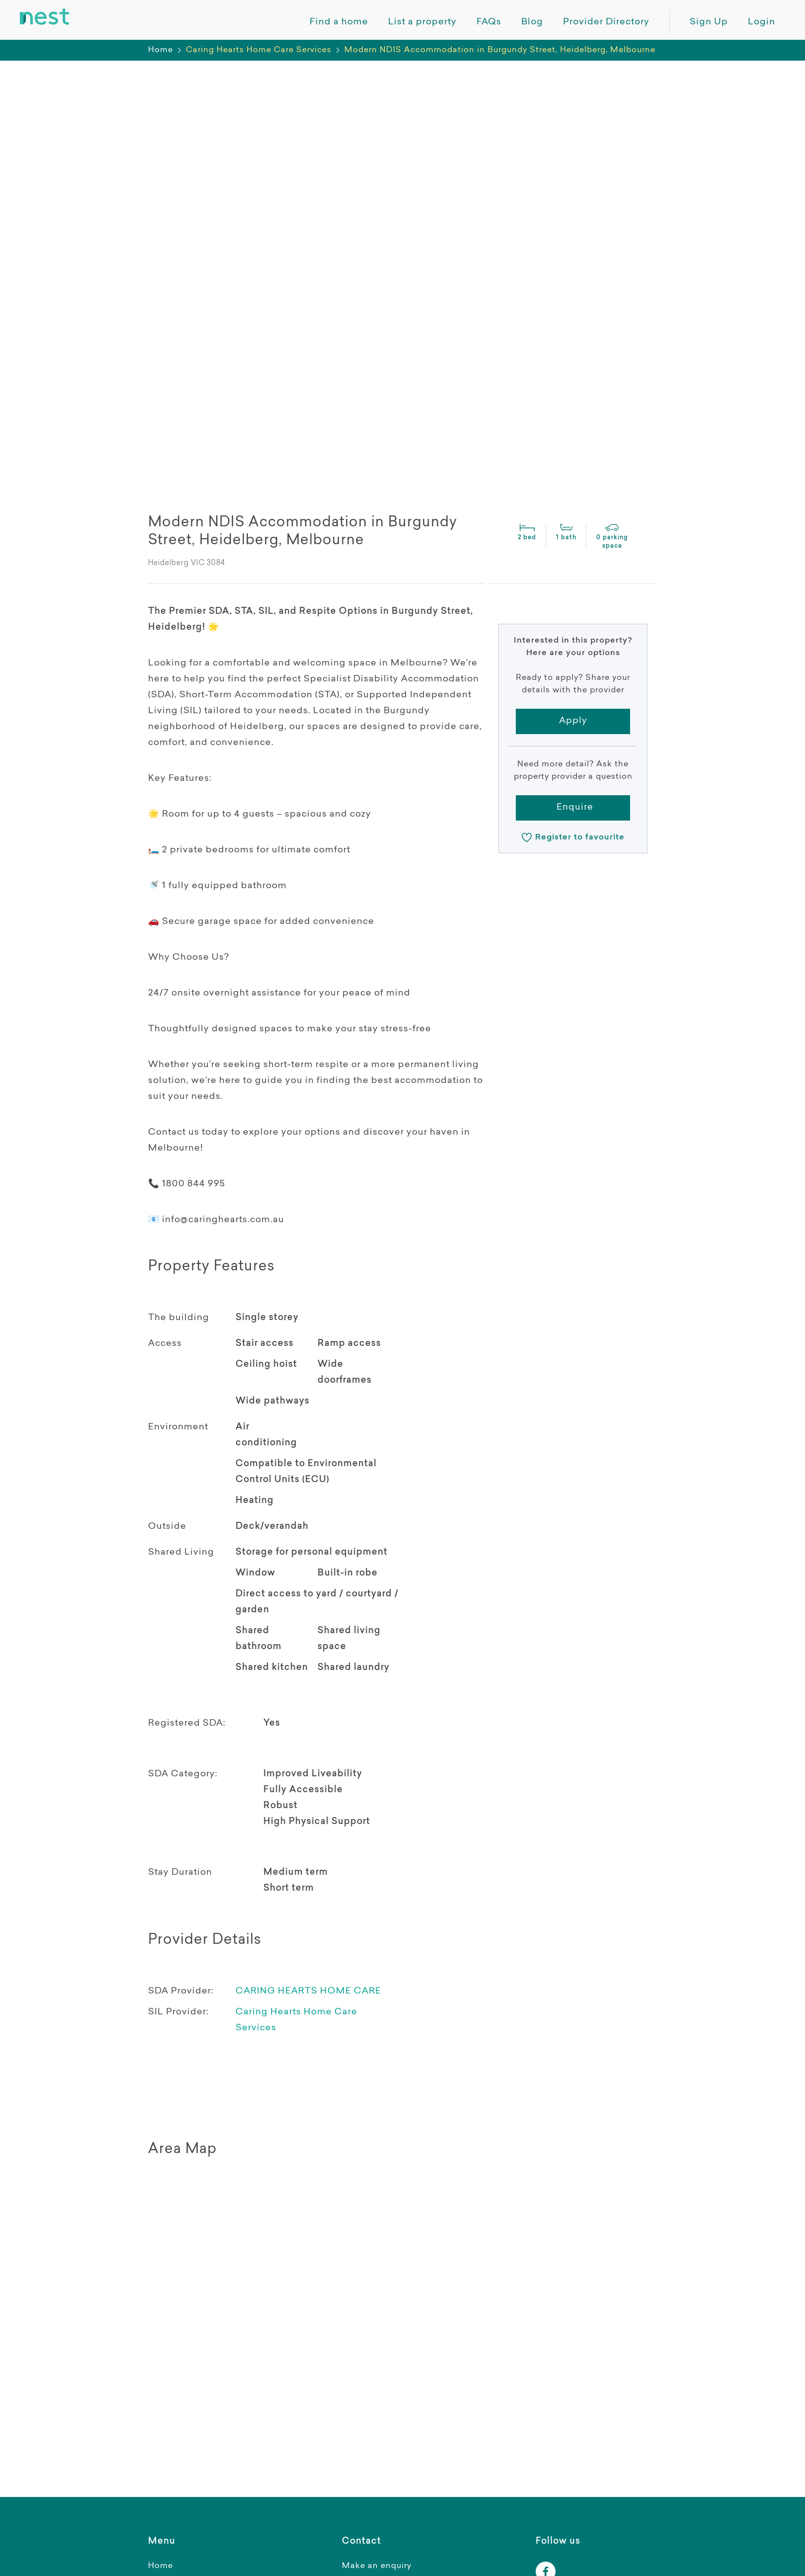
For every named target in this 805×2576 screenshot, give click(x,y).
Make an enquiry (376, 2566)
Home (160, 50)
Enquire (575, 807)
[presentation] (190, 369)
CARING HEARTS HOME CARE (308, 1991)
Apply (573, 721)
